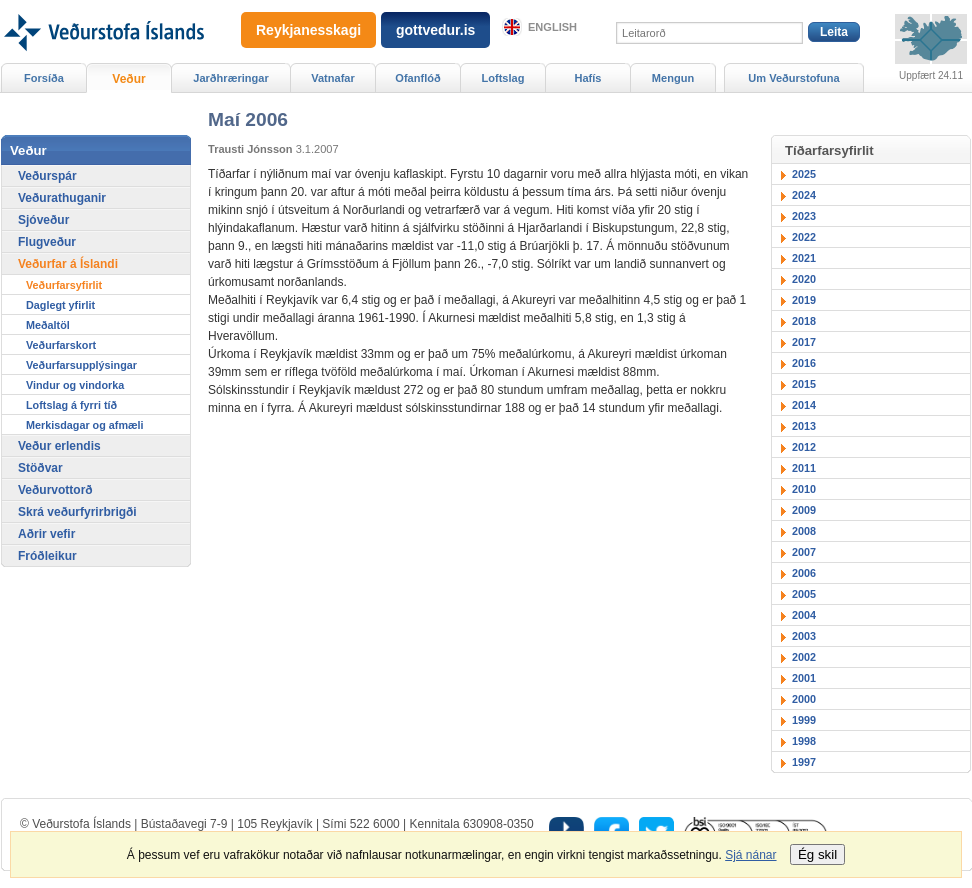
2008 (804, 531)
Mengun (673, 78)
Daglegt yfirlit (60, 305)
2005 (804, 594)
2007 (804, 552)
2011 (804, 468)
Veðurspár (47, 176)
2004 (804, 615)
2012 (804, 447)
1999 (804, 720)
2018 (804, 321)
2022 (804, 237)
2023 (804, 216)
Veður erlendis (59, 446)
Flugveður (47, 242)
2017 (804, 342)
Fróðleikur (47, 556)
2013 (804, 426)
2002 (804, 657)
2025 (804, 174)
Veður (128, 79)
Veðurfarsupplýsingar (81, 365)
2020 (804, 279)
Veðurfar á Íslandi (68, 264)
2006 (804, 573)
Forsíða (44, 78)
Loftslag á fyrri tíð (71, 405)
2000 (804, 699)
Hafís (588, 78)
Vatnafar (333, 78)
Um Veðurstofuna (793, 78)
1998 (804, 741)
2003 (804, 636)
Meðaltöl (48, 325)
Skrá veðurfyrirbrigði (77, 512)
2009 (804, 510)
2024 (804, 195)
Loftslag (503, 78)
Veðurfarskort (61, 345)
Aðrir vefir (46, 534)
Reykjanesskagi (308, 30)
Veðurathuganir (62, 198)
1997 (804, 762)
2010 (804, 489)
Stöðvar (40, 468)
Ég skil (817, 854)
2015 (804, 384)
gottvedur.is (435, 30)
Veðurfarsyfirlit (64, 285)
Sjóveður (43, 220)
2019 (804, 300)
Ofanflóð (417, 78)
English (552, 27)
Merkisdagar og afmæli (85, 425)
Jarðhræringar (230, 78)
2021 (804, 258)
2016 (804, 363)
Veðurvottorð (55, 490)
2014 (804, 405)
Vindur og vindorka (75, 385)
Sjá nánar (750, 855)
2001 (804, 678)
